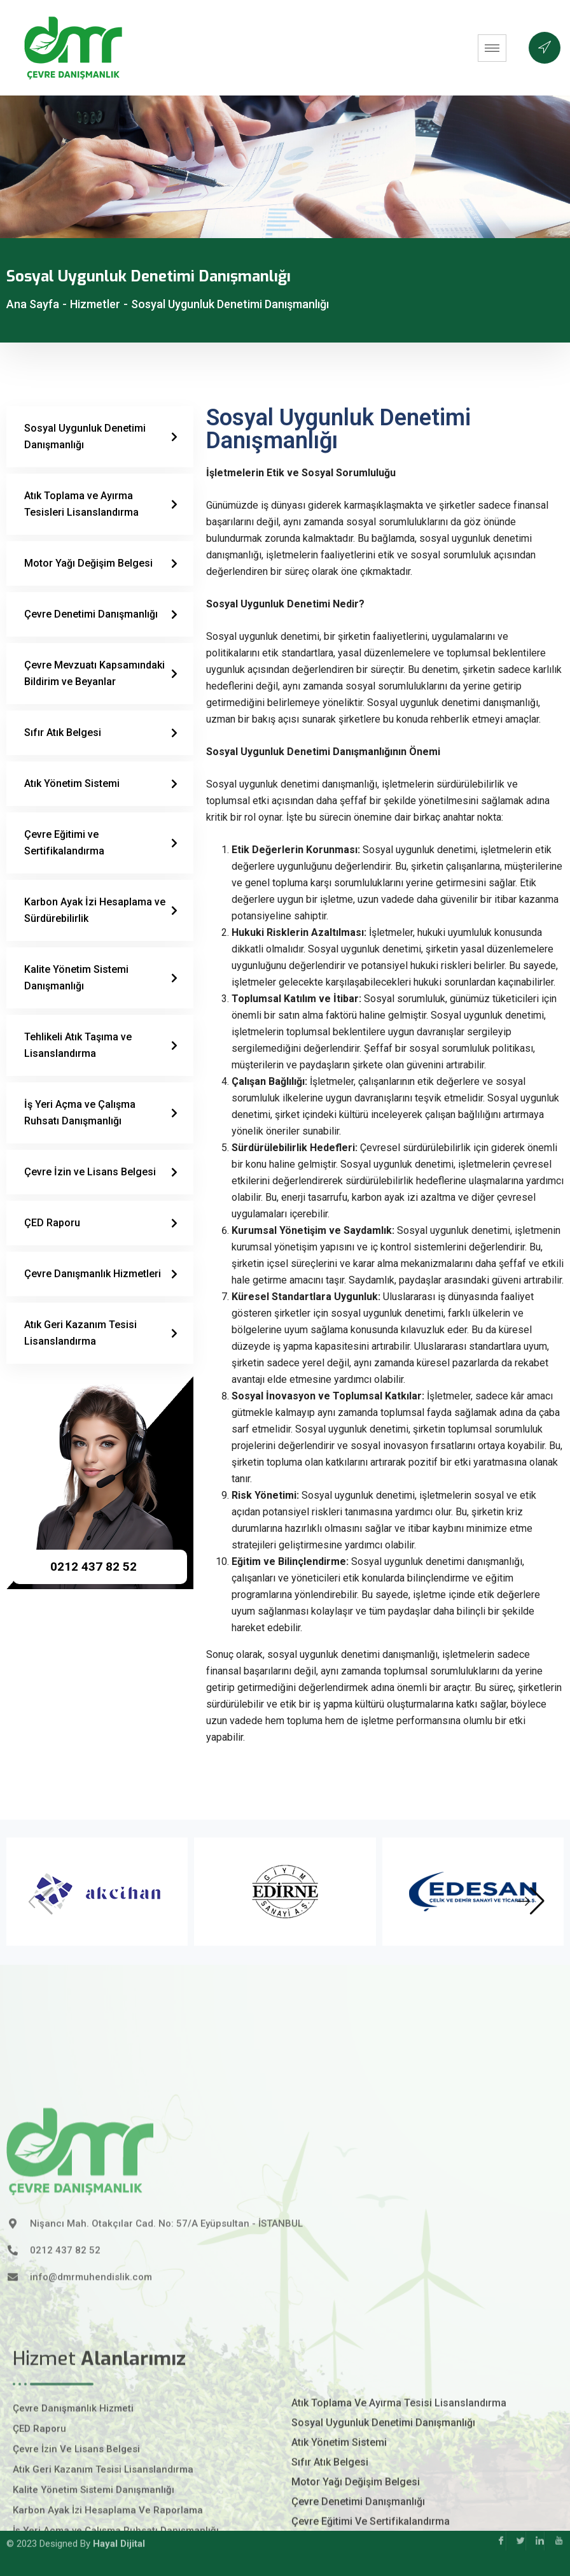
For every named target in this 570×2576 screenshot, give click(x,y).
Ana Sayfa (32, 304)
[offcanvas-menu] (544, 48)
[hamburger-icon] (492, 48)
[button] (531, 1901)
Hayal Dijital (119, 2523)
